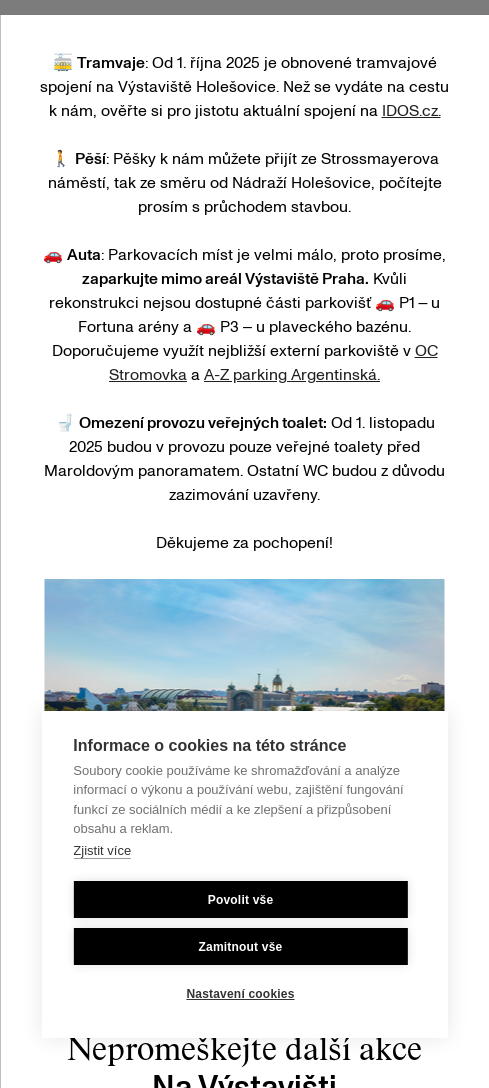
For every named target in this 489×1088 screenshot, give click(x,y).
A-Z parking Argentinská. (292, 375)
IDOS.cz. (411, 111)
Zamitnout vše (241, 947)
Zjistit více (102, 850)
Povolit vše (241, 900)
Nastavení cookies (240, 994)
